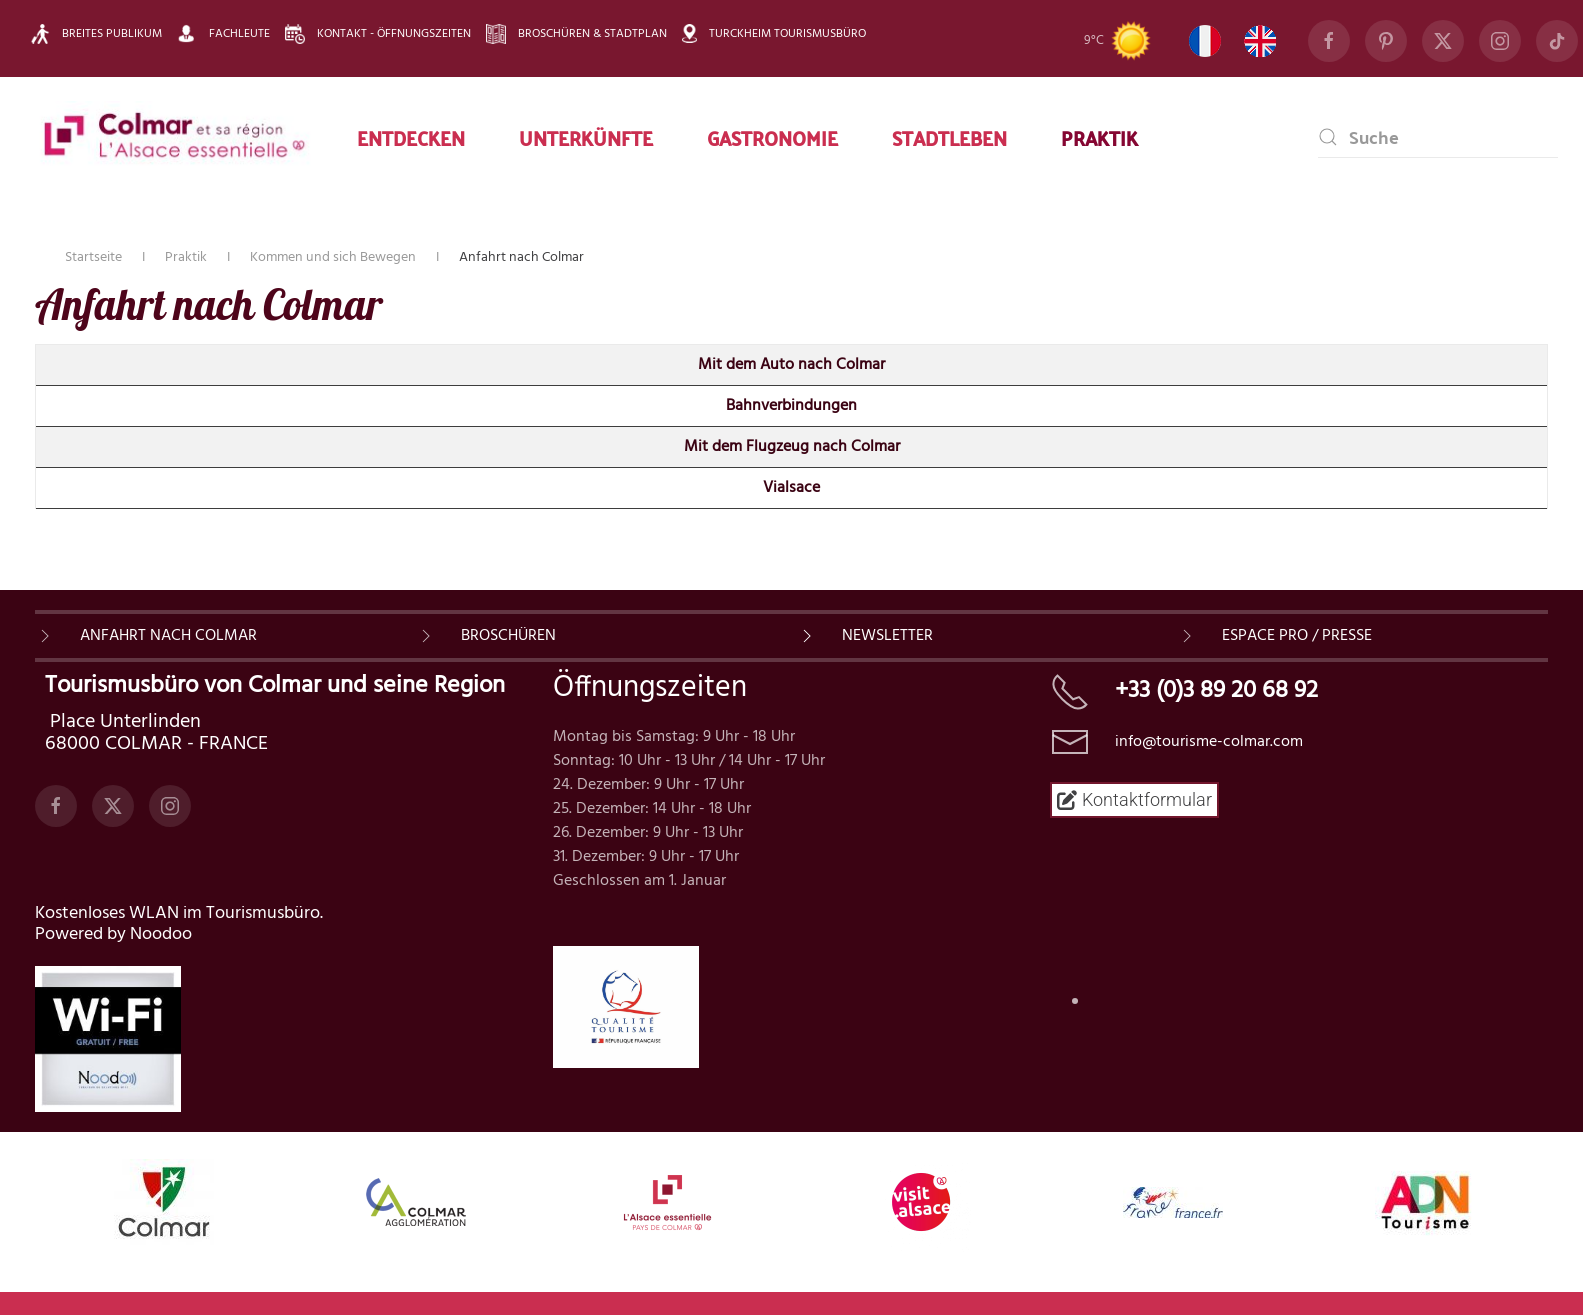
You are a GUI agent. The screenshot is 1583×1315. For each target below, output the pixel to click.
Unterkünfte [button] (586, 137)
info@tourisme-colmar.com (1209, 742)
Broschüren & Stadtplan (576, 34)
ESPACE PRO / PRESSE (1297, 636)
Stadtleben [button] (949, 137)
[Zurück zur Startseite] (175, 137)
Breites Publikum (96, 34)
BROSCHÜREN (508, 636)
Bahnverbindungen (791, 406)
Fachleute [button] (223, 33)
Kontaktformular (1134, 799)
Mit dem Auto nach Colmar (791, 365)
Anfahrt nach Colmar (168, 636)
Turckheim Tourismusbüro (774, 33)
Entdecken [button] (411, 137)
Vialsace (791, 488)
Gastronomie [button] (772, 137)
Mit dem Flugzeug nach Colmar (792, 447)
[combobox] (1438, 137)
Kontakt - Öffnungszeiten (378, 34)
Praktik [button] (1099, 137)
